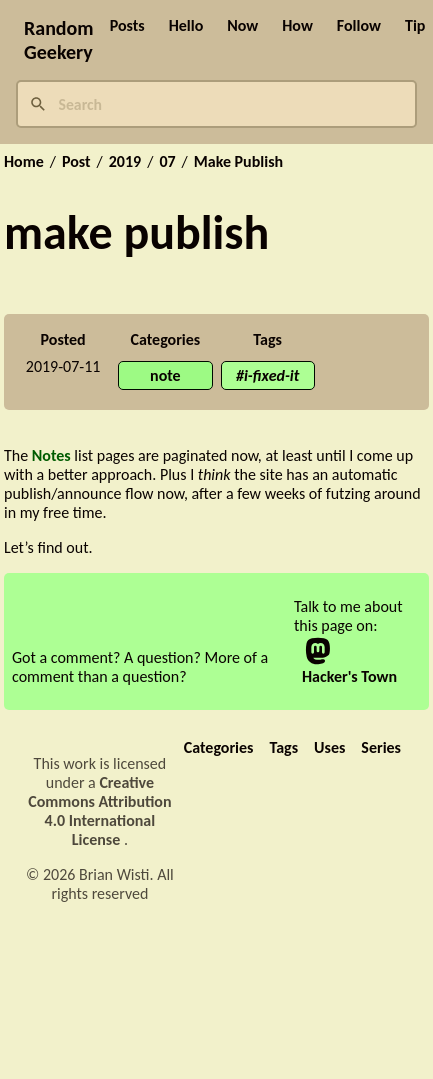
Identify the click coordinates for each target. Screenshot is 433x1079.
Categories (219, 747)
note (165, 375)
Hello (186, 25)
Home (24, 162)
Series (381, 747)
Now (242, 25)
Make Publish (238, 162)
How (297, 25)
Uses (329, 747)
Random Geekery (59, 40)
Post (76, 162)
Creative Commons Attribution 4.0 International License (99, 811)
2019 (125, 162)
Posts (127, 25)
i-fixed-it (271, 375)
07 (167, 162)
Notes (51, 455)
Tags (283, 747)
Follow (359, 25)
